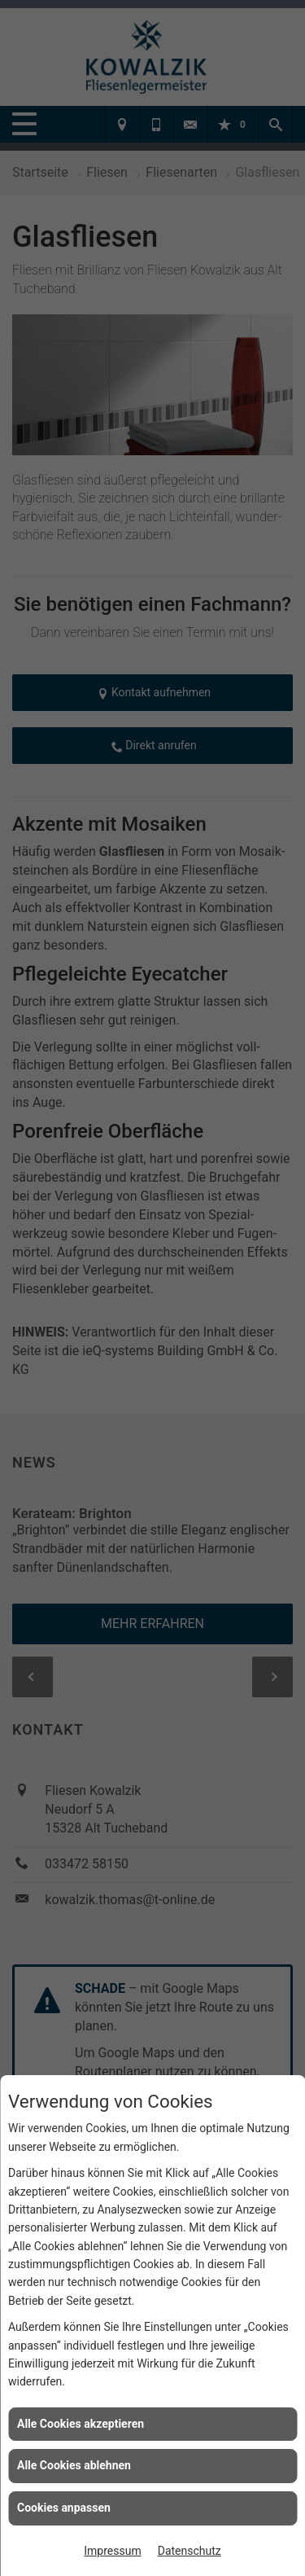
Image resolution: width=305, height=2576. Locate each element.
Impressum (112, 2550)
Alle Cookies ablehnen (74, 2465)
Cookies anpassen (64, 2507)
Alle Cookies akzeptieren (80, 2423)
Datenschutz (189, 2550)
